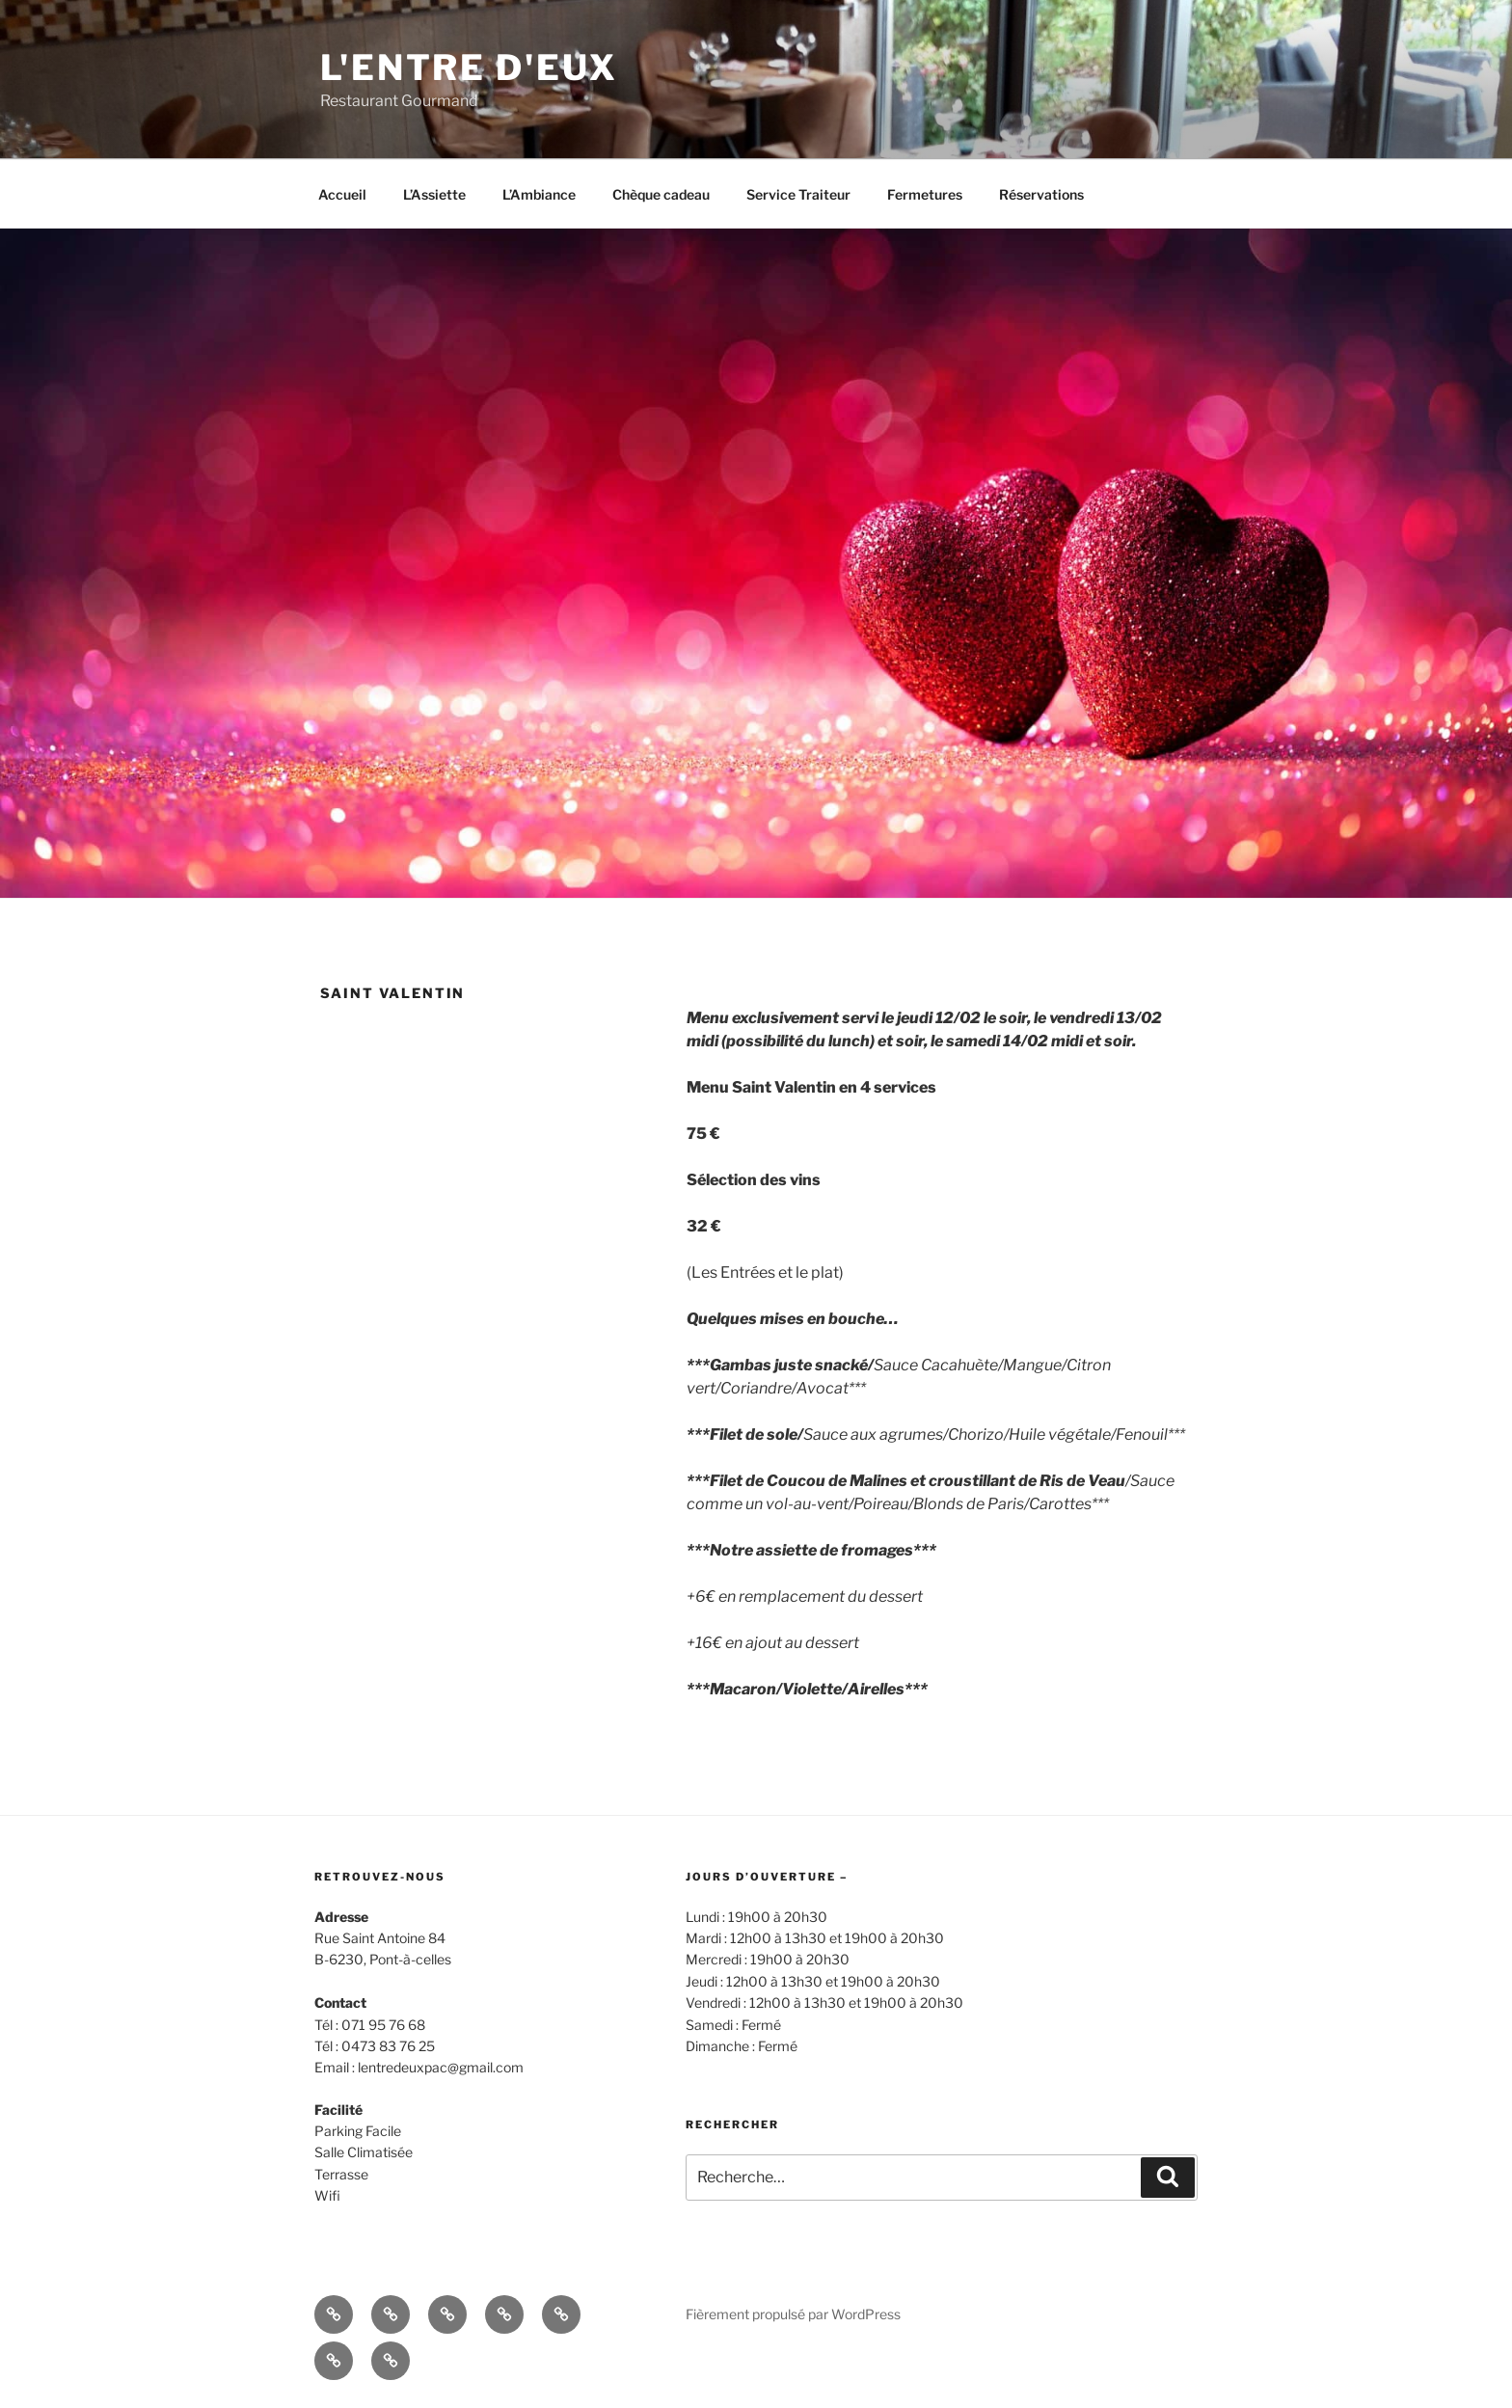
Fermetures (924, 194)
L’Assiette (434, 194)
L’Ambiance (539, 194)
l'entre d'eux (468, 67)
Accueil (342, 194)
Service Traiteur (798, 194)
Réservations (1041, 194)
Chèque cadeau (661, 194)
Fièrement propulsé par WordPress (793, 2314)
